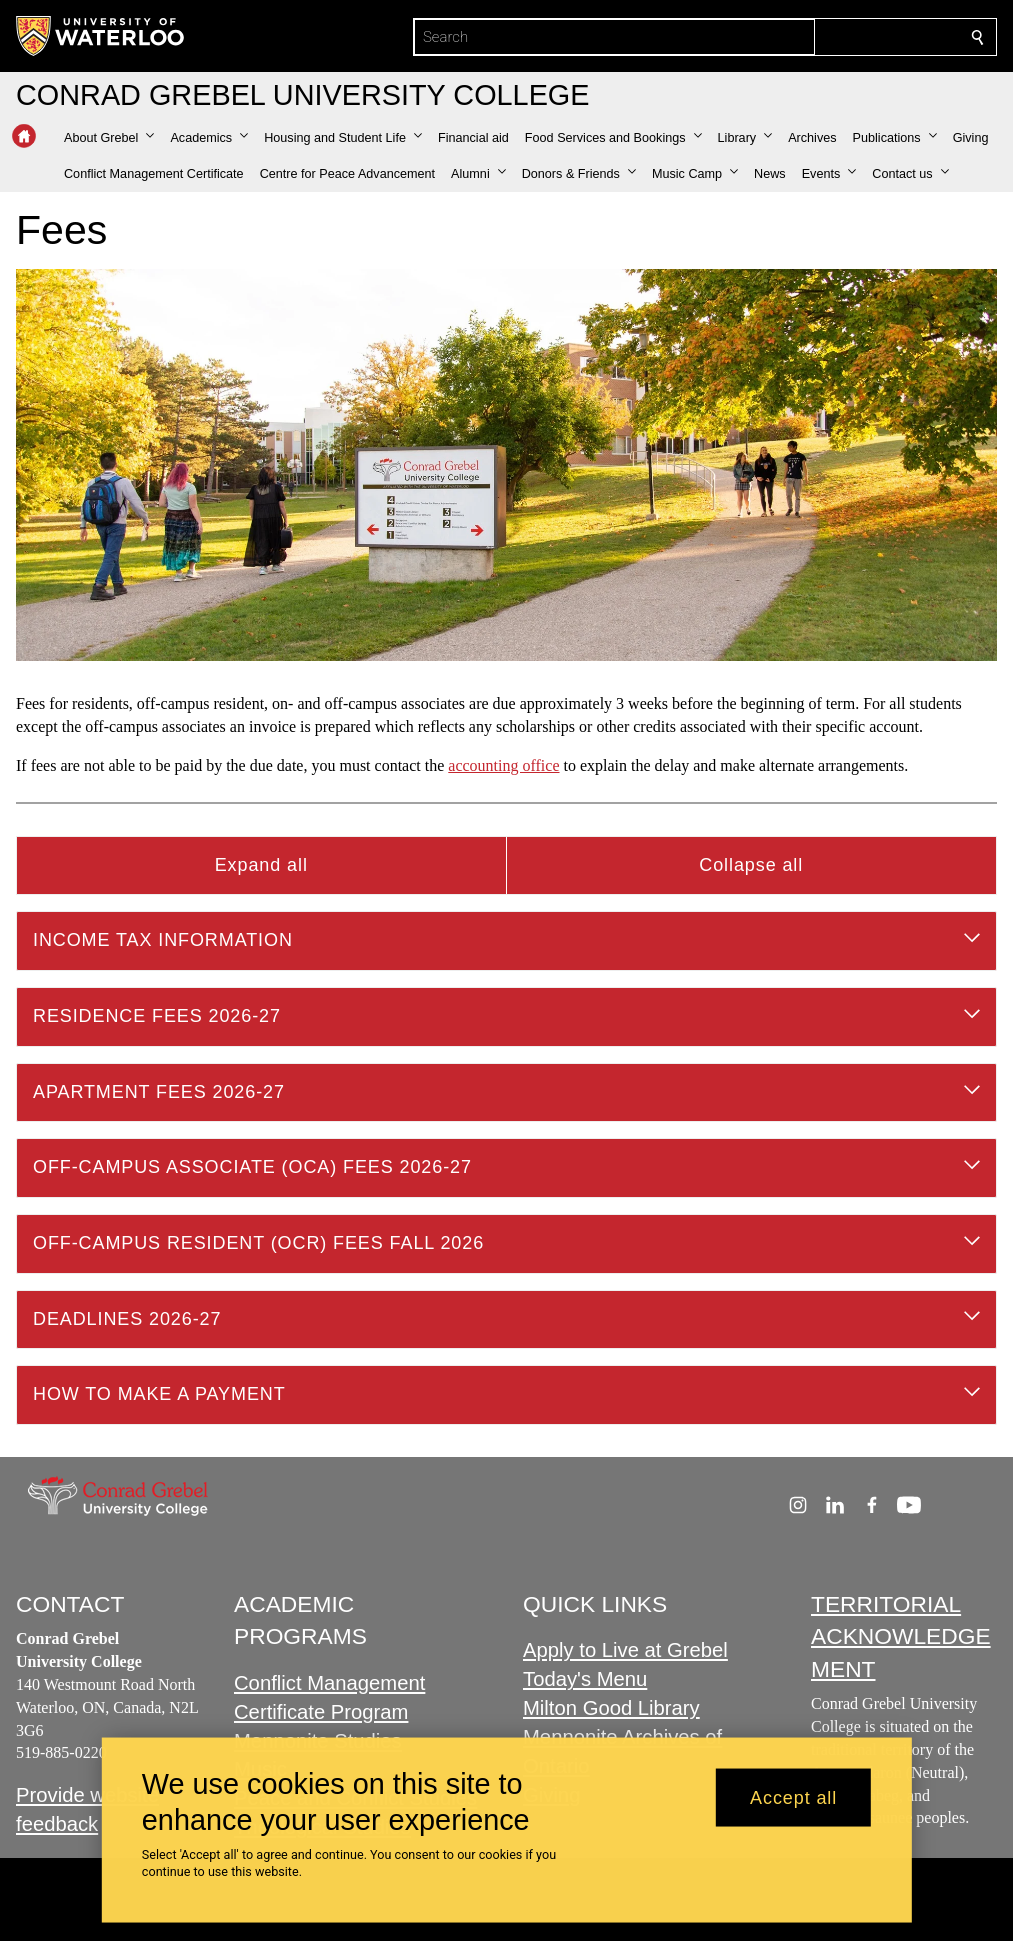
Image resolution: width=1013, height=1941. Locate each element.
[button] (109, 138)
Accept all (793, 1797)
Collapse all (751, 865)
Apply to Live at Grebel (625, 1650)
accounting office (503, 765)
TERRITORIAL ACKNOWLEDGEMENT (901, 1636)
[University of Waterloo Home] (101, 36)
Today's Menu (585, 1679)
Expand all (261, 865)
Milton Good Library (611, 1708)
